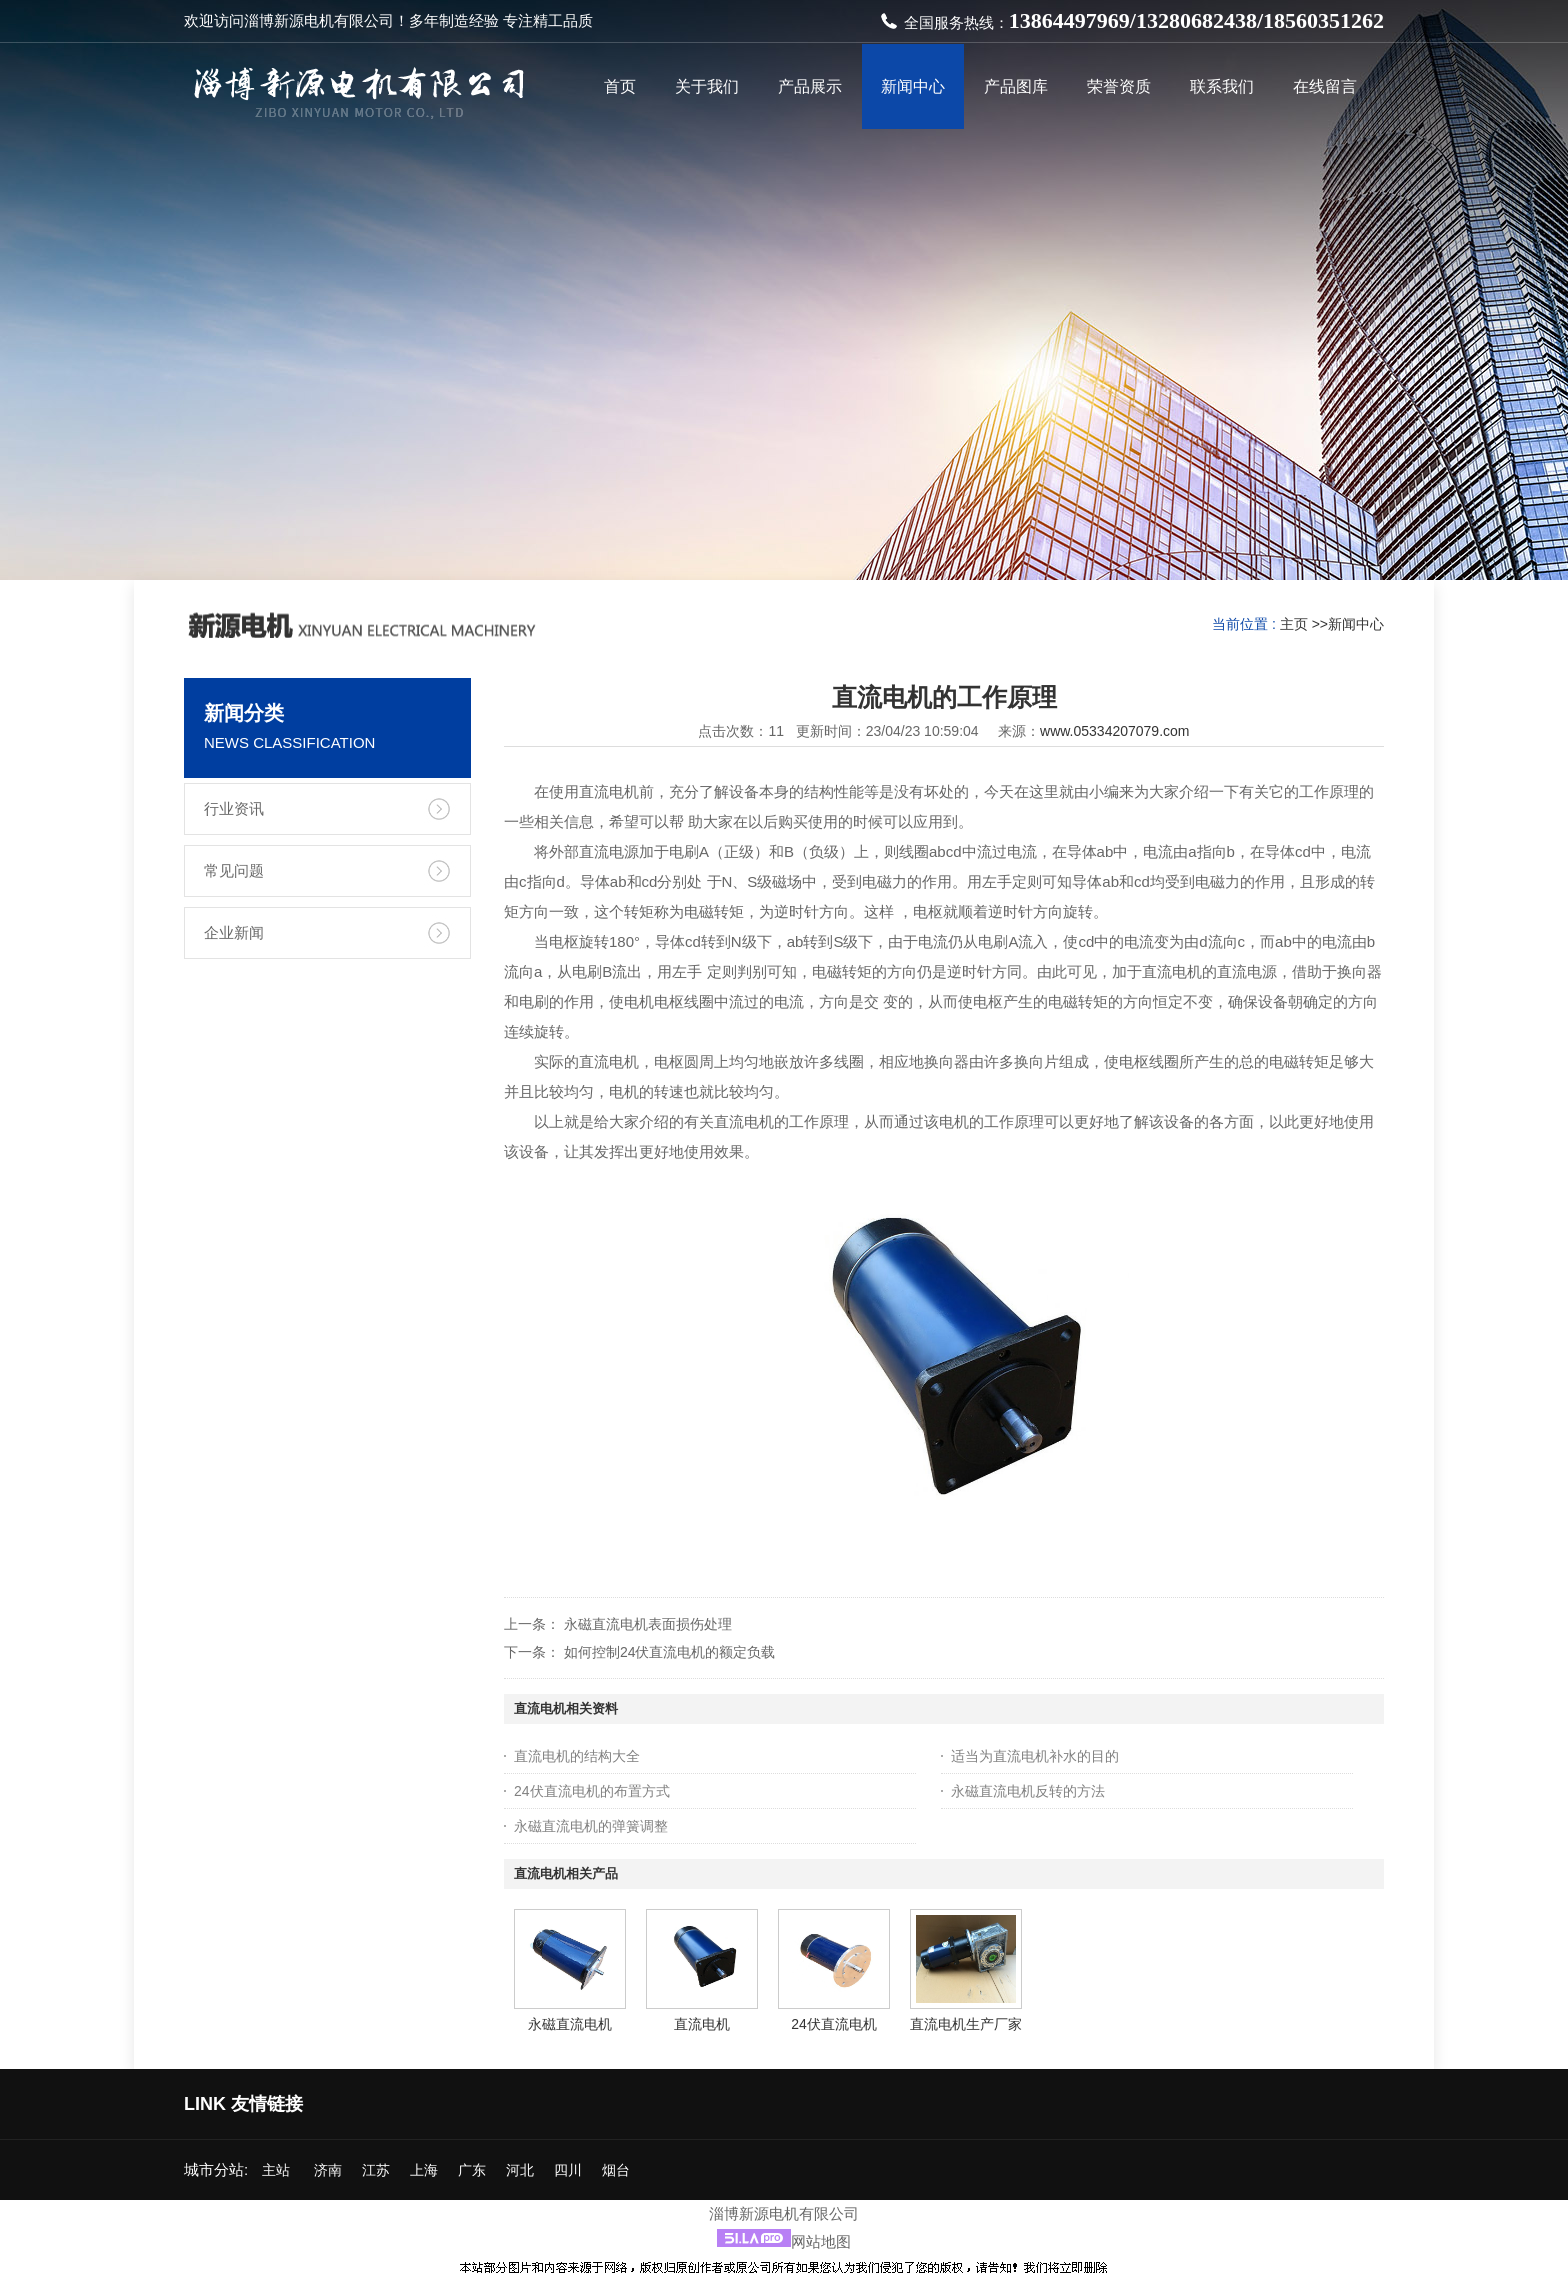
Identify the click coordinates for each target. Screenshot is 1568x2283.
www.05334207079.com (1114, 731)
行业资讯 (234, 808)
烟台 (616, 2170)
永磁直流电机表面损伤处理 (648, 1624)
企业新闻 (234, 932)
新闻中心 (1356, 624)
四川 (568, 2170)
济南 (328, 2170)
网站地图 (821, 2241)
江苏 (376, 2170)
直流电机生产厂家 (966, 2024)
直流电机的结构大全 (577, 1756)
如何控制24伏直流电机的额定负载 (670, 1652)
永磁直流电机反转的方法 (1028, 1791)
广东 (472, 2170)
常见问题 (234, 870)
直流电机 (702, 2024)
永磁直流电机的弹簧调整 (591, 1826)
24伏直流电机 (834, 2024)
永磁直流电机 (570, 2024)
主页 (1294, 624)
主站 (274, 2170)
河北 (520, 2170)
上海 (424, 2170)
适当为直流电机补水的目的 (1035, 1756)
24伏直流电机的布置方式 (592, 1791)
